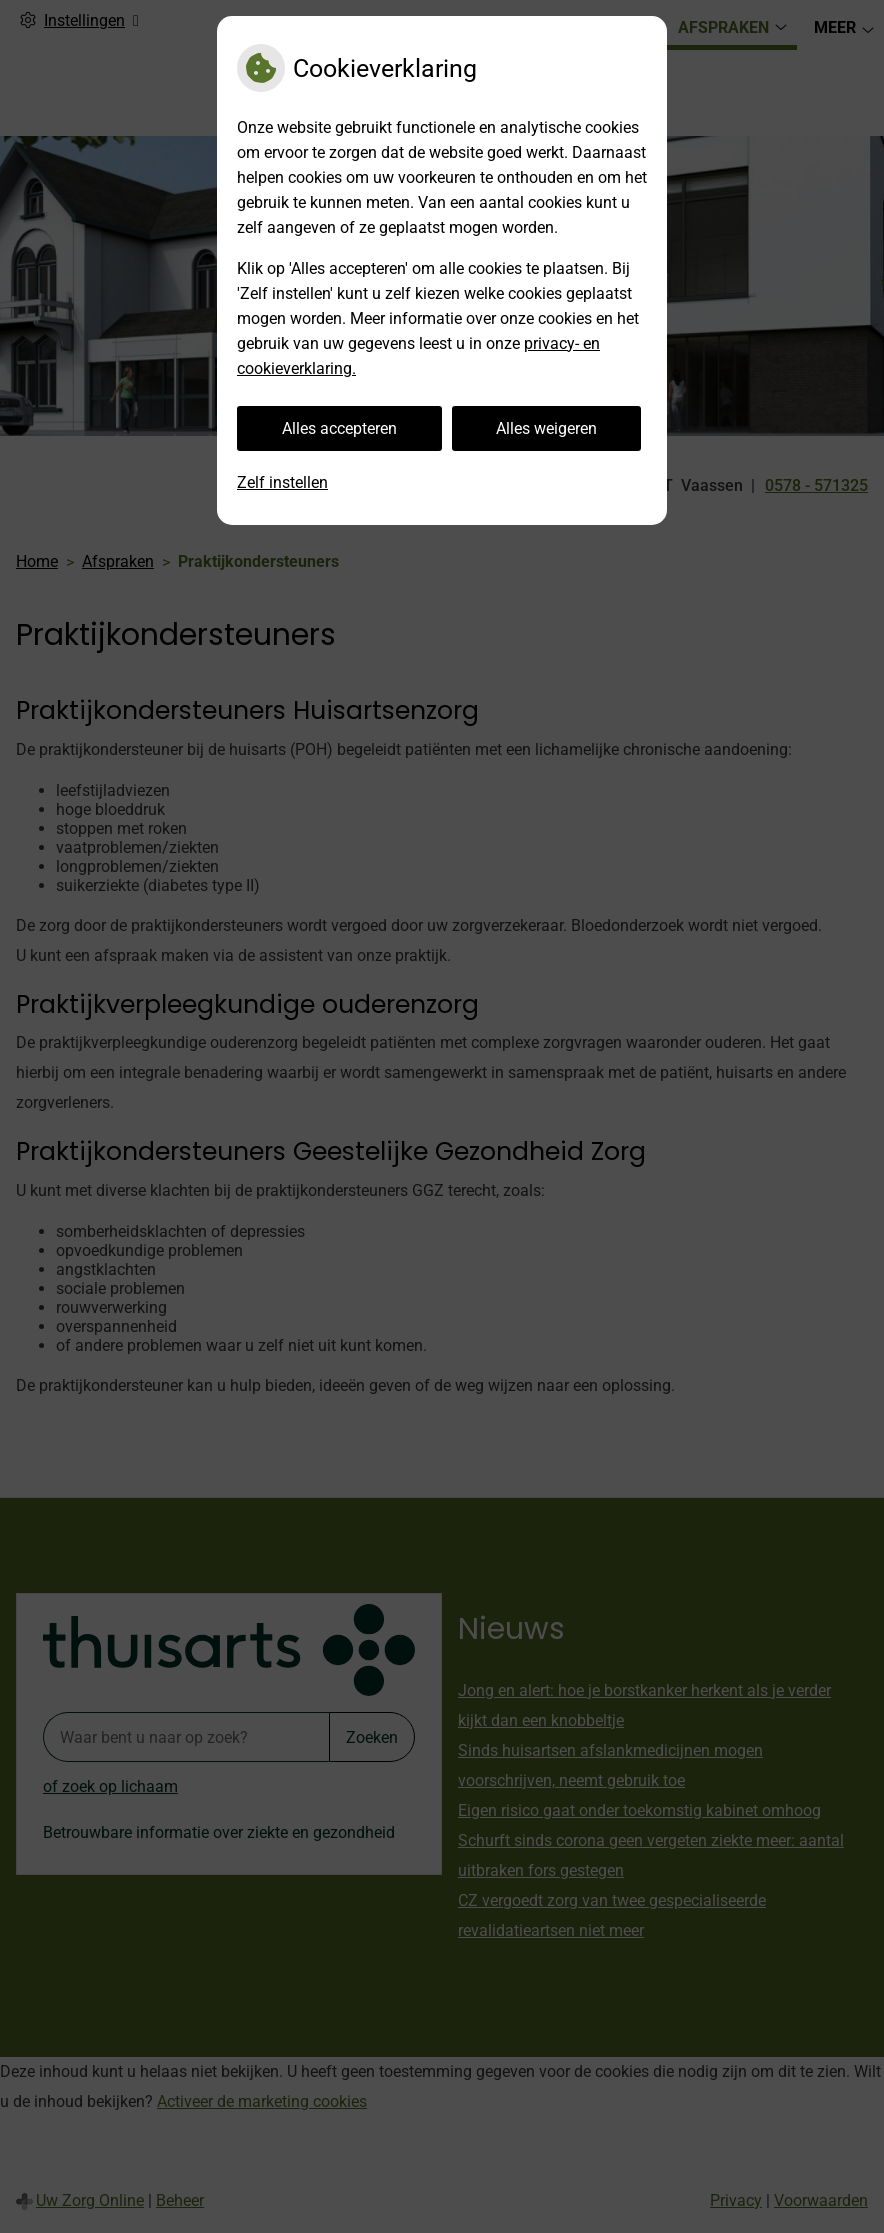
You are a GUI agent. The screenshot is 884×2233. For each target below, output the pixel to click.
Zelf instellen (282, 482)
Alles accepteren (339, 428)
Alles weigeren (546, 428)
